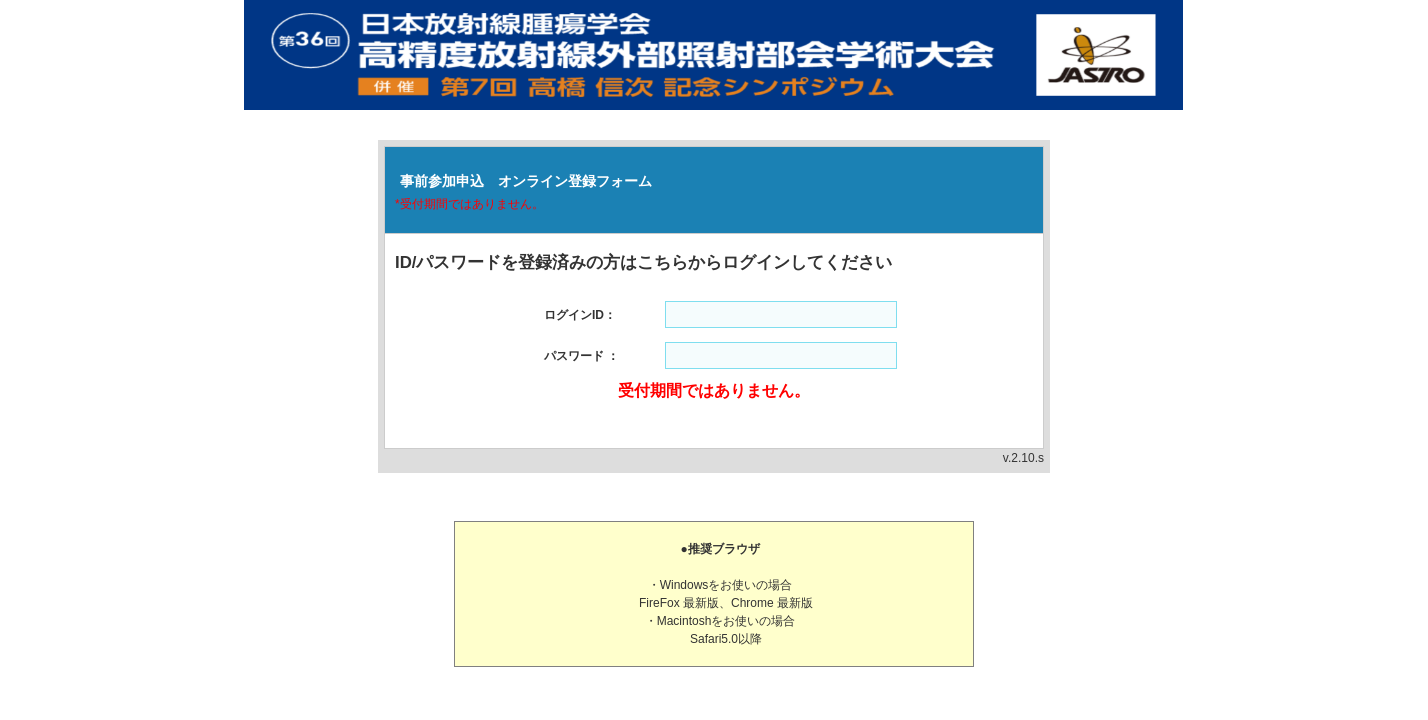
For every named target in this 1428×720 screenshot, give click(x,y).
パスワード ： (581, 356)
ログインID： (580, 315)
